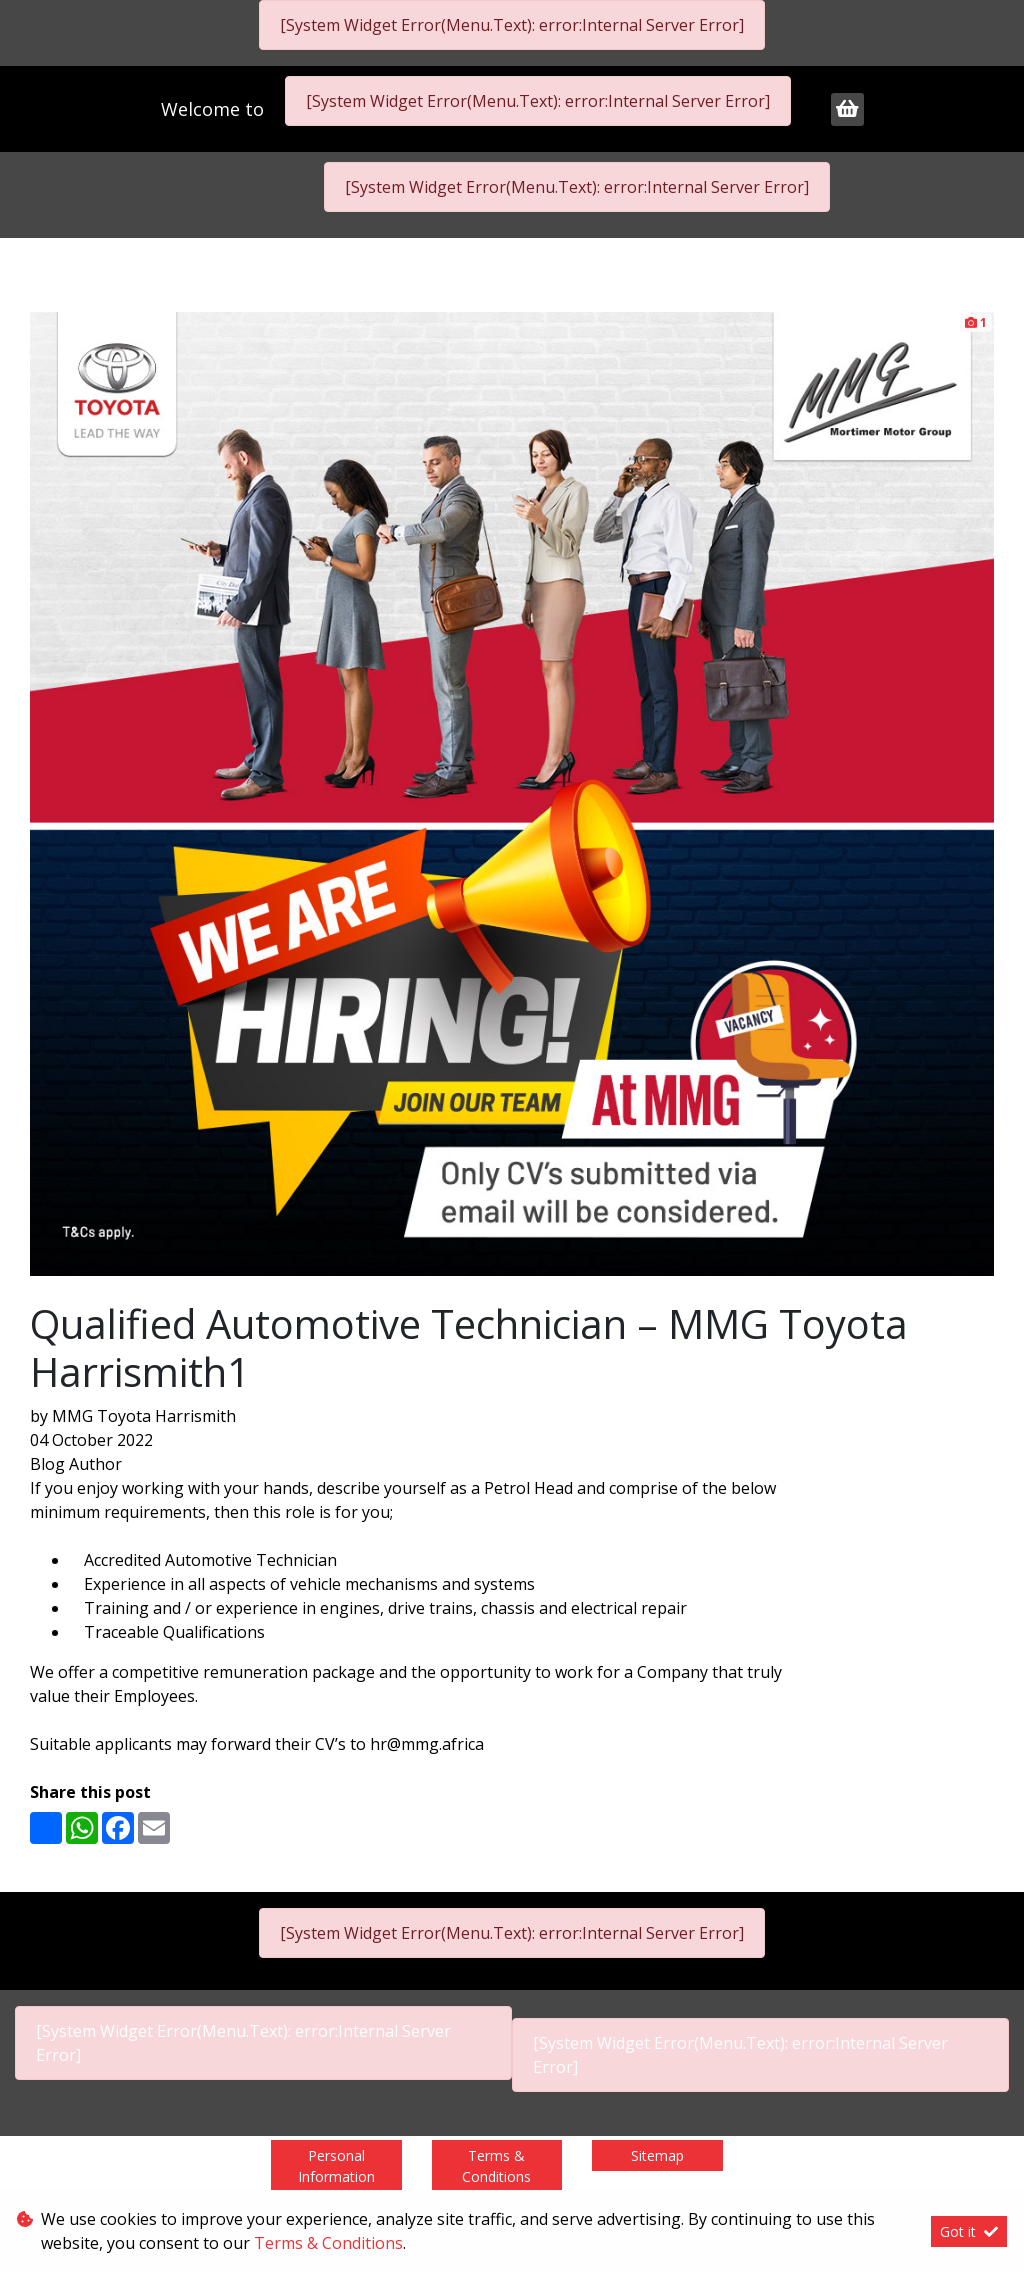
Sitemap (657, 2155)
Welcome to (215, 109)
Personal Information (336, 2166)
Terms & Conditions (496, 2166)
